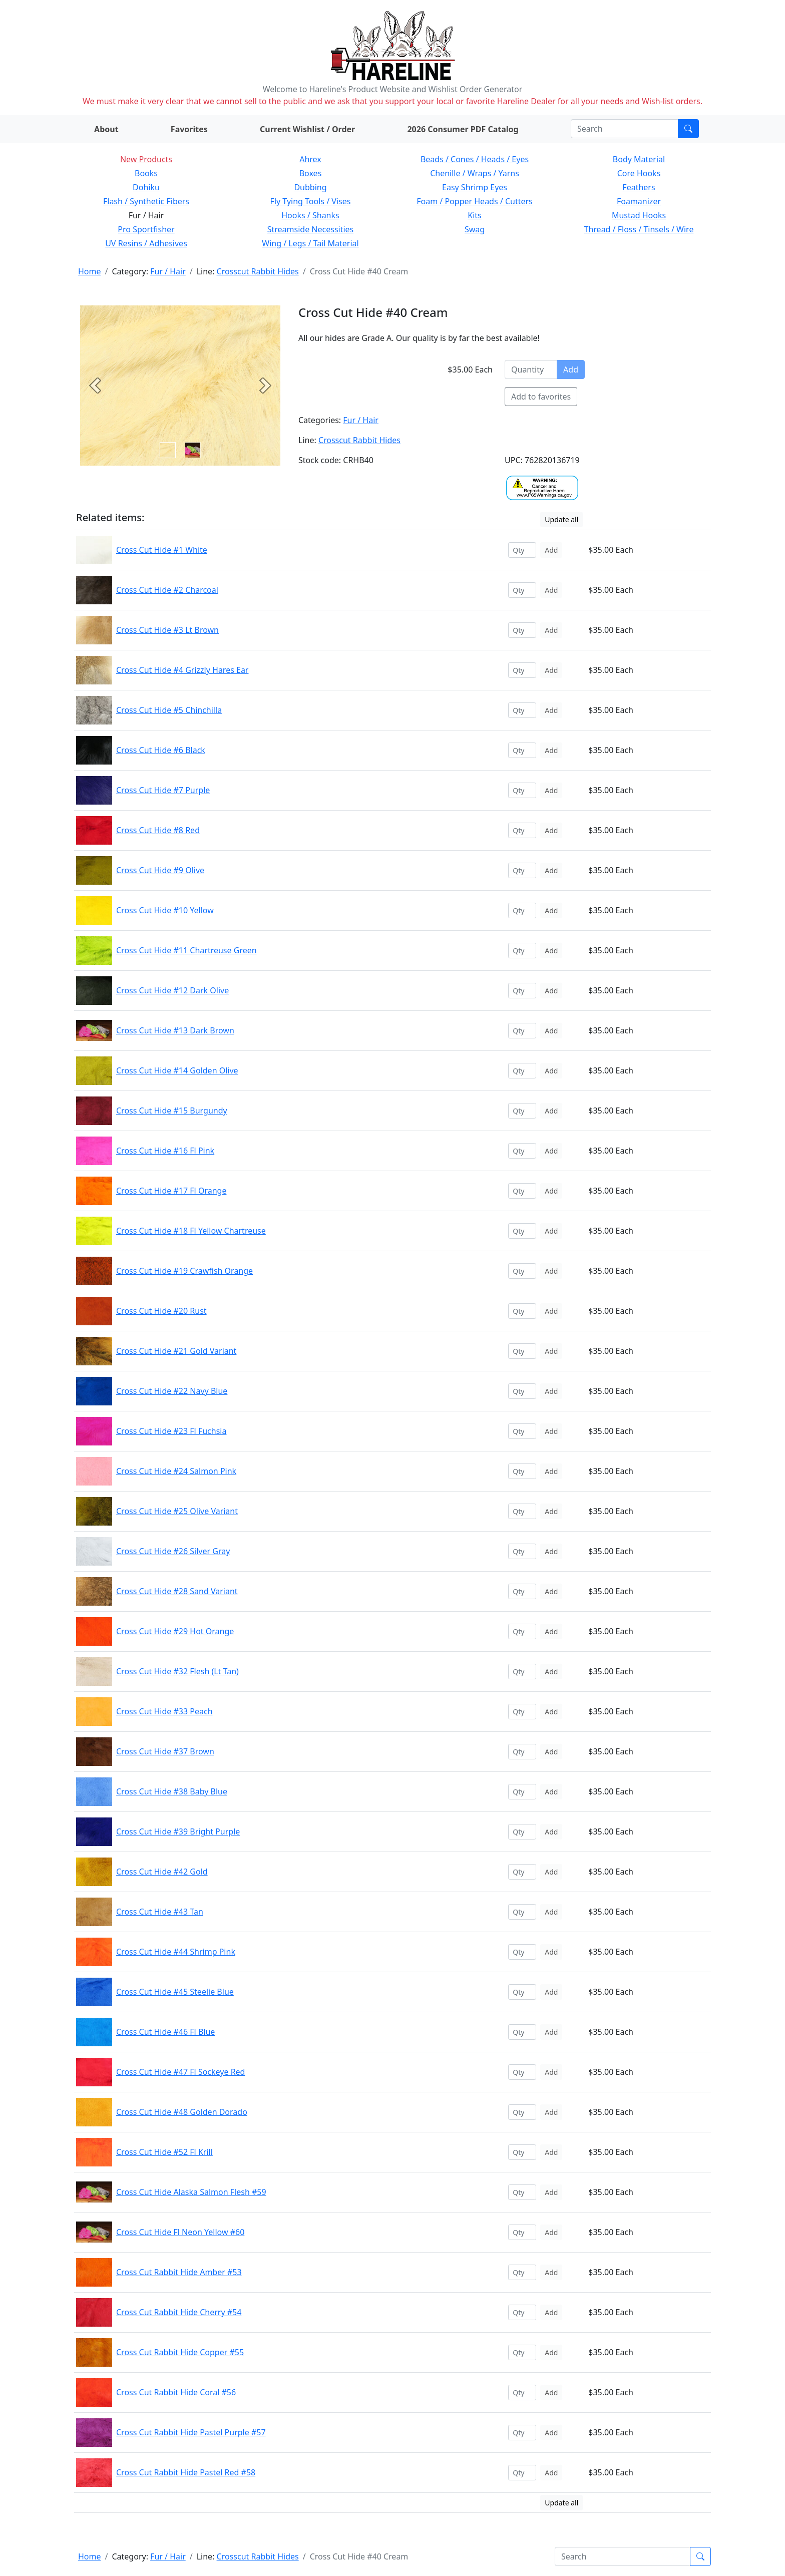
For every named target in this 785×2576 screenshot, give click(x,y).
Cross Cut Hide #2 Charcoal (167, 589)
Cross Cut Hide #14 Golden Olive (177, 1070)
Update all (561, 519)
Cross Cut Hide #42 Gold (162, 1871)
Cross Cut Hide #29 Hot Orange (175, 1631)
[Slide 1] (192, 450)
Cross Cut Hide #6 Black (160, 750)
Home (89, 271)
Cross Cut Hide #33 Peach (164, 1711)
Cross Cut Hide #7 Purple (163, 790)
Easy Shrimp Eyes (474, 187)
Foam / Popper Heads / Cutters (475, 201)
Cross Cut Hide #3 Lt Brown (167, 629)
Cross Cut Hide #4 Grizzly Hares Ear (182, 669)
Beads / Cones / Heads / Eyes (475, 159)
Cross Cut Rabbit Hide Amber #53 (179, 2272)
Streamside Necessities (310, 229)
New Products (146, 159)
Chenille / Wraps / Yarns (474, 173)
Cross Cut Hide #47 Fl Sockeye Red (180, 2071)
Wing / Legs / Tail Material (310, 243)
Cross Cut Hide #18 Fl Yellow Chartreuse (191, 1230)
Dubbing (310, 187)
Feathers (638, 187)
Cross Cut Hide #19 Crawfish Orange (184, 1270)
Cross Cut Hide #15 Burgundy (171, 1110)
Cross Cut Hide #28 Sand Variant (177, 1591)
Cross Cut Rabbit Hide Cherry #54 (178, 2312)
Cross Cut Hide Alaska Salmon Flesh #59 (191, 2191)
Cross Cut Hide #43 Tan (159, 1911)
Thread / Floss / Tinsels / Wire (639, 229)
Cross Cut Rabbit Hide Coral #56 (176, 2392)
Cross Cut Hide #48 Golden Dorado (181, 2111)
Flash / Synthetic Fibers (146, 201)
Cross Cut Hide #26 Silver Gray (173, 1551)
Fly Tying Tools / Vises (310, 201)
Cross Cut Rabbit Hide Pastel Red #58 (185, 2472)
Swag (475, 229)
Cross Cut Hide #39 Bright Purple (178, 1831)
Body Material (639, 159)
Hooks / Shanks (310, 215)
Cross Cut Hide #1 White (161, 549)
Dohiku (146, 187)
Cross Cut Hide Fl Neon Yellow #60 (180, 2232)
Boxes (310, 173)
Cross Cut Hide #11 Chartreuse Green (186, 950)
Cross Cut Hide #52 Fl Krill (164, 2151)
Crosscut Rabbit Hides (258, 271)
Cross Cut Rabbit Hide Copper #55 (180, 2352)
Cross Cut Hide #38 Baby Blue (171, 1791)
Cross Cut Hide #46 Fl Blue (165, 2031)
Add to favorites (541, 396)
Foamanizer (639, 201)
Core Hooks (639, 173)
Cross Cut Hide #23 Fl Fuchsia (171, 1430)
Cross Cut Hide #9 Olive (160, 870)
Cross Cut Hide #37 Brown (165, 1751)
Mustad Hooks (639, 215)
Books (146, 173)
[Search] (624, 128)
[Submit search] (688, 128)
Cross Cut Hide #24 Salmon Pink (176, 1471)
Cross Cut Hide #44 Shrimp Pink (175, 1951)
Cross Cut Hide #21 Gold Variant (176, 1350)
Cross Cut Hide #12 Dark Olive (172, 990)
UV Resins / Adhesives (146, 243)
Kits (474, 215)
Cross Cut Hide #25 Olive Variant (177, 1511)
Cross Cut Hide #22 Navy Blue (171, 1390)
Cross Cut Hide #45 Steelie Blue (175, 1991)
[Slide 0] (167, 450)
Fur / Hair (168, 271)
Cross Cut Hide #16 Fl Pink (165, 1150)
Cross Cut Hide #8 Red (158, 830)
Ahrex (310, 159)
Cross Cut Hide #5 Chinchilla (169, 709)
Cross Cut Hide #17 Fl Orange (171, 1190)
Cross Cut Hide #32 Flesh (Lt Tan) (177, 1671)
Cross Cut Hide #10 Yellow (165, 910)
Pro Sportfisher (146, 229)
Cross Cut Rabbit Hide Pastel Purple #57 (191, 2432)
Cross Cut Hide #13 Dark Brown (175, 1030)
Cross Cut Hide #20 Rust (161, 1310)
